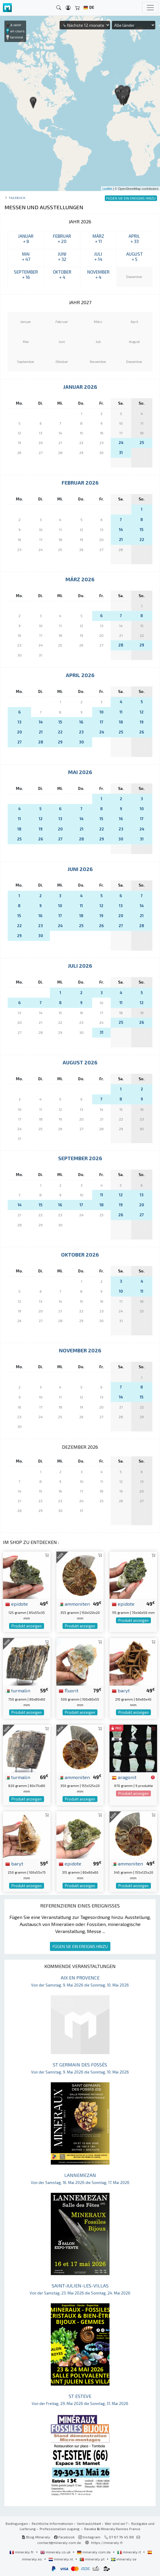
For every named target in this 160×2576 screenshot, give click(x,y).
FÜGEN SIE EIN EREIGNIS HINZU (80, 1946)
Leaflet (107, 188)
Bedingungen (17, 2523)
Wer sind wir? (116, 2523)
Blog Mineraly (36, 2537)
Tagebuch (17, 198)
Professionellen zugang (60, 2529)
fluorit (68, 1690)
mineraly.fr (22, 2552)
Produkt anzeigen (26, 1626)
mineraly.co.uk (55, 2552)
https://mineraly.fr (107, 2542)
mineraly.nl (61, 2559)
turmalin (17, 1690)
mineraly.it (129, 2552)
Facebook (64, 2537)
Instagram (89, 2537)
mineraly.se (124, 2559)
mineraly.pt (92, 2559)
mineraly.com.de (94, 2552)
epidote (16, 1604)
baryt (121, 1690)
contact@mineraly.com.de (59, 2542)
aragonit (124, 1777)
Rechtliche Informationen (52, 2523)
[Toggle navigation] (150, 8)
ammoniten (74, 1604)
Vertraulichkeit (89, 2523)
